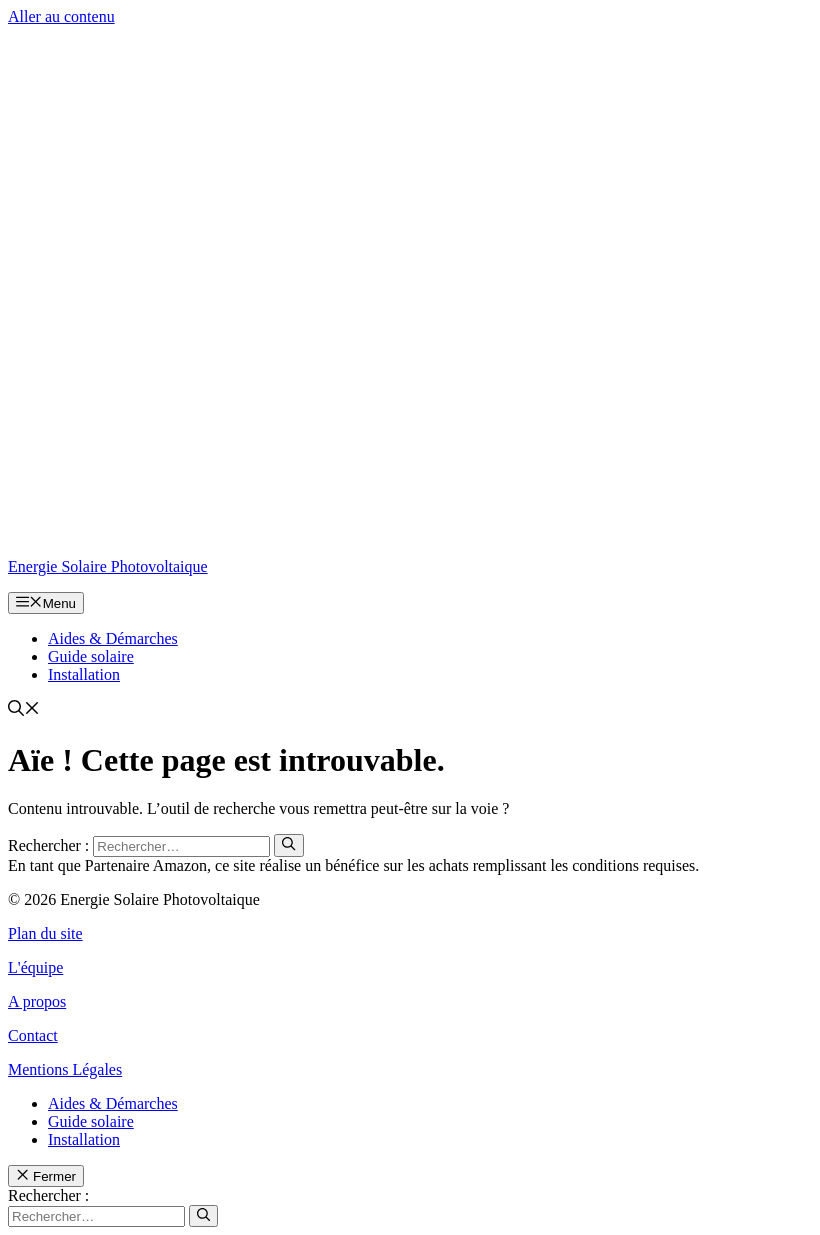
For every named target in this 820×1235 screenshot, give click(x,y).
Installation (84, 674)
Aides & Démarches (113, 638)
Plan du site (45, 933)
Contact (33, 1035)
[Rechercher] (288, 845)
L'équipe (35, 967)
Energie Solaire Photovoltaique (108, 566)
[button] (24, 710)
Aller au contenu (61, 16)
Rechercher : (48, 1195)
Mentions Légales (65, 1069)
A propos (37, 1001)
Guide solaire (91, 656)
